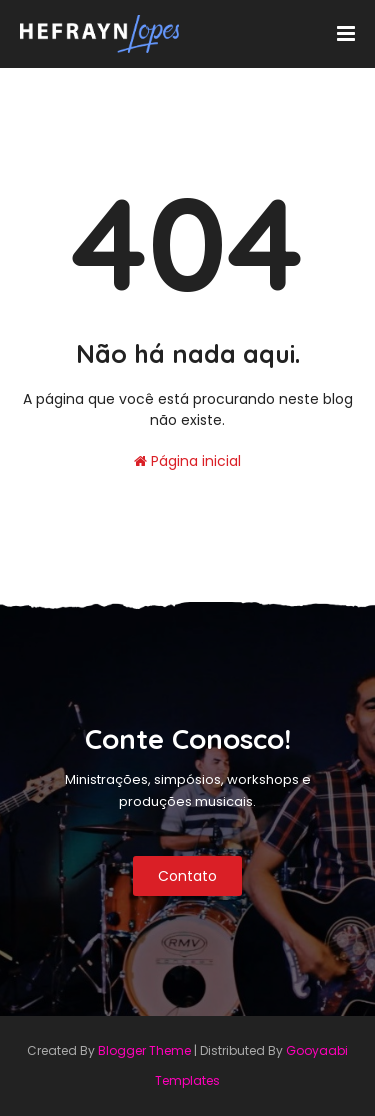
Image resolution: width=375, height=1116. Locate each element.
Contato (187, 876)
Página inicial (187, 461)
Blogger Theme (144, 1050)
